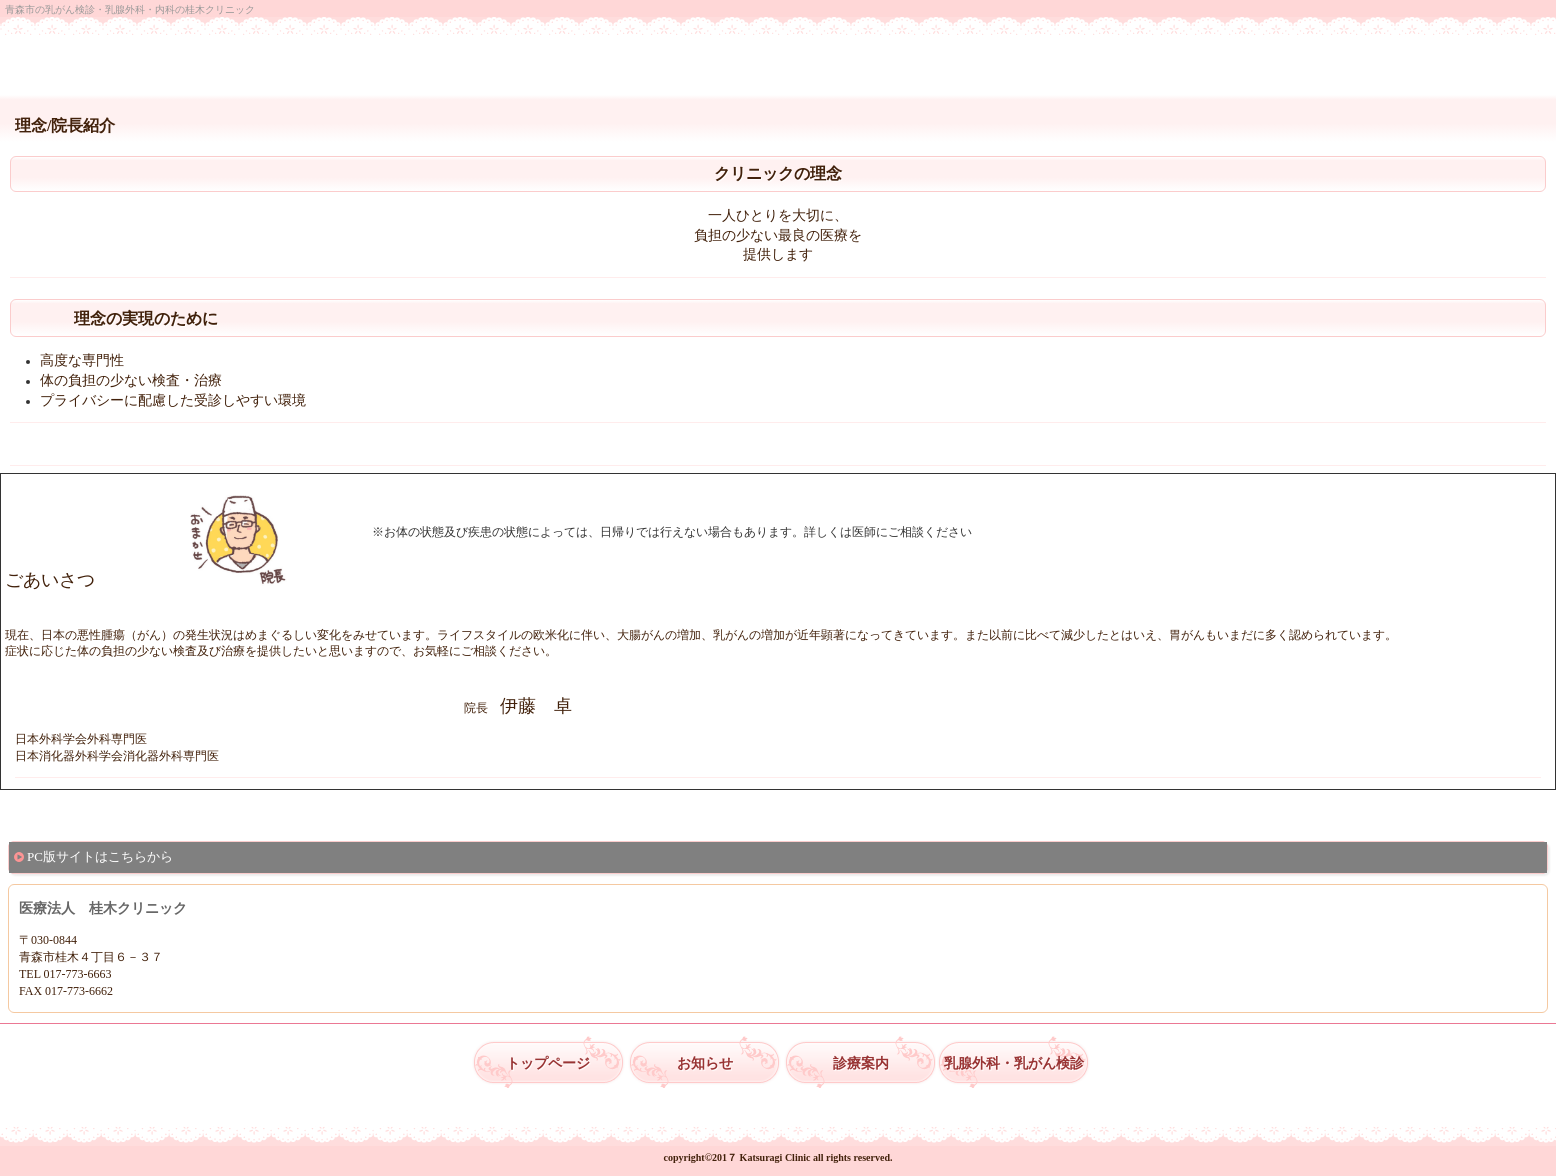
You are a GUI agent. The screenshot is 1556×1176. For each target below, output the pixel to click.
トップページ (548, 1063)
